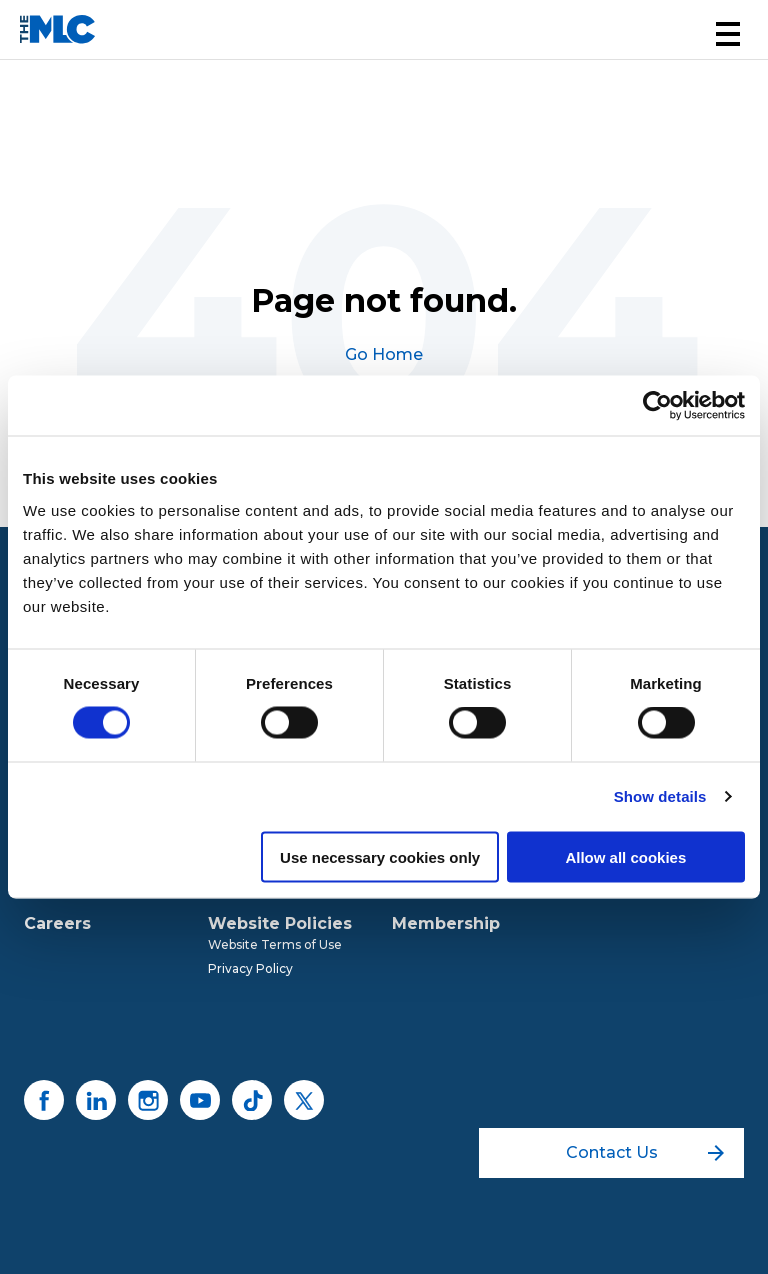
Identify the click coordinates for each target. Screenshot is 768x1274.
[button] (728, 34)
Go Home (384, 354)
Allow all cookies (625, 856)
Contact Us (645, 1152)
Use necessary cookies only (380, 856)
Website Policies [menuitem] (280, 923)
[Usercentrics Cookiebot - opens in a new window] (657, 406)
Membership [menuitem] (446, 923)
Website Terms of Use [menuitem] (275, 944)
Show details (660, 796)
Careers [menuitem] (57, 923)
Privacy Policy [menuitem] (250, 968)
